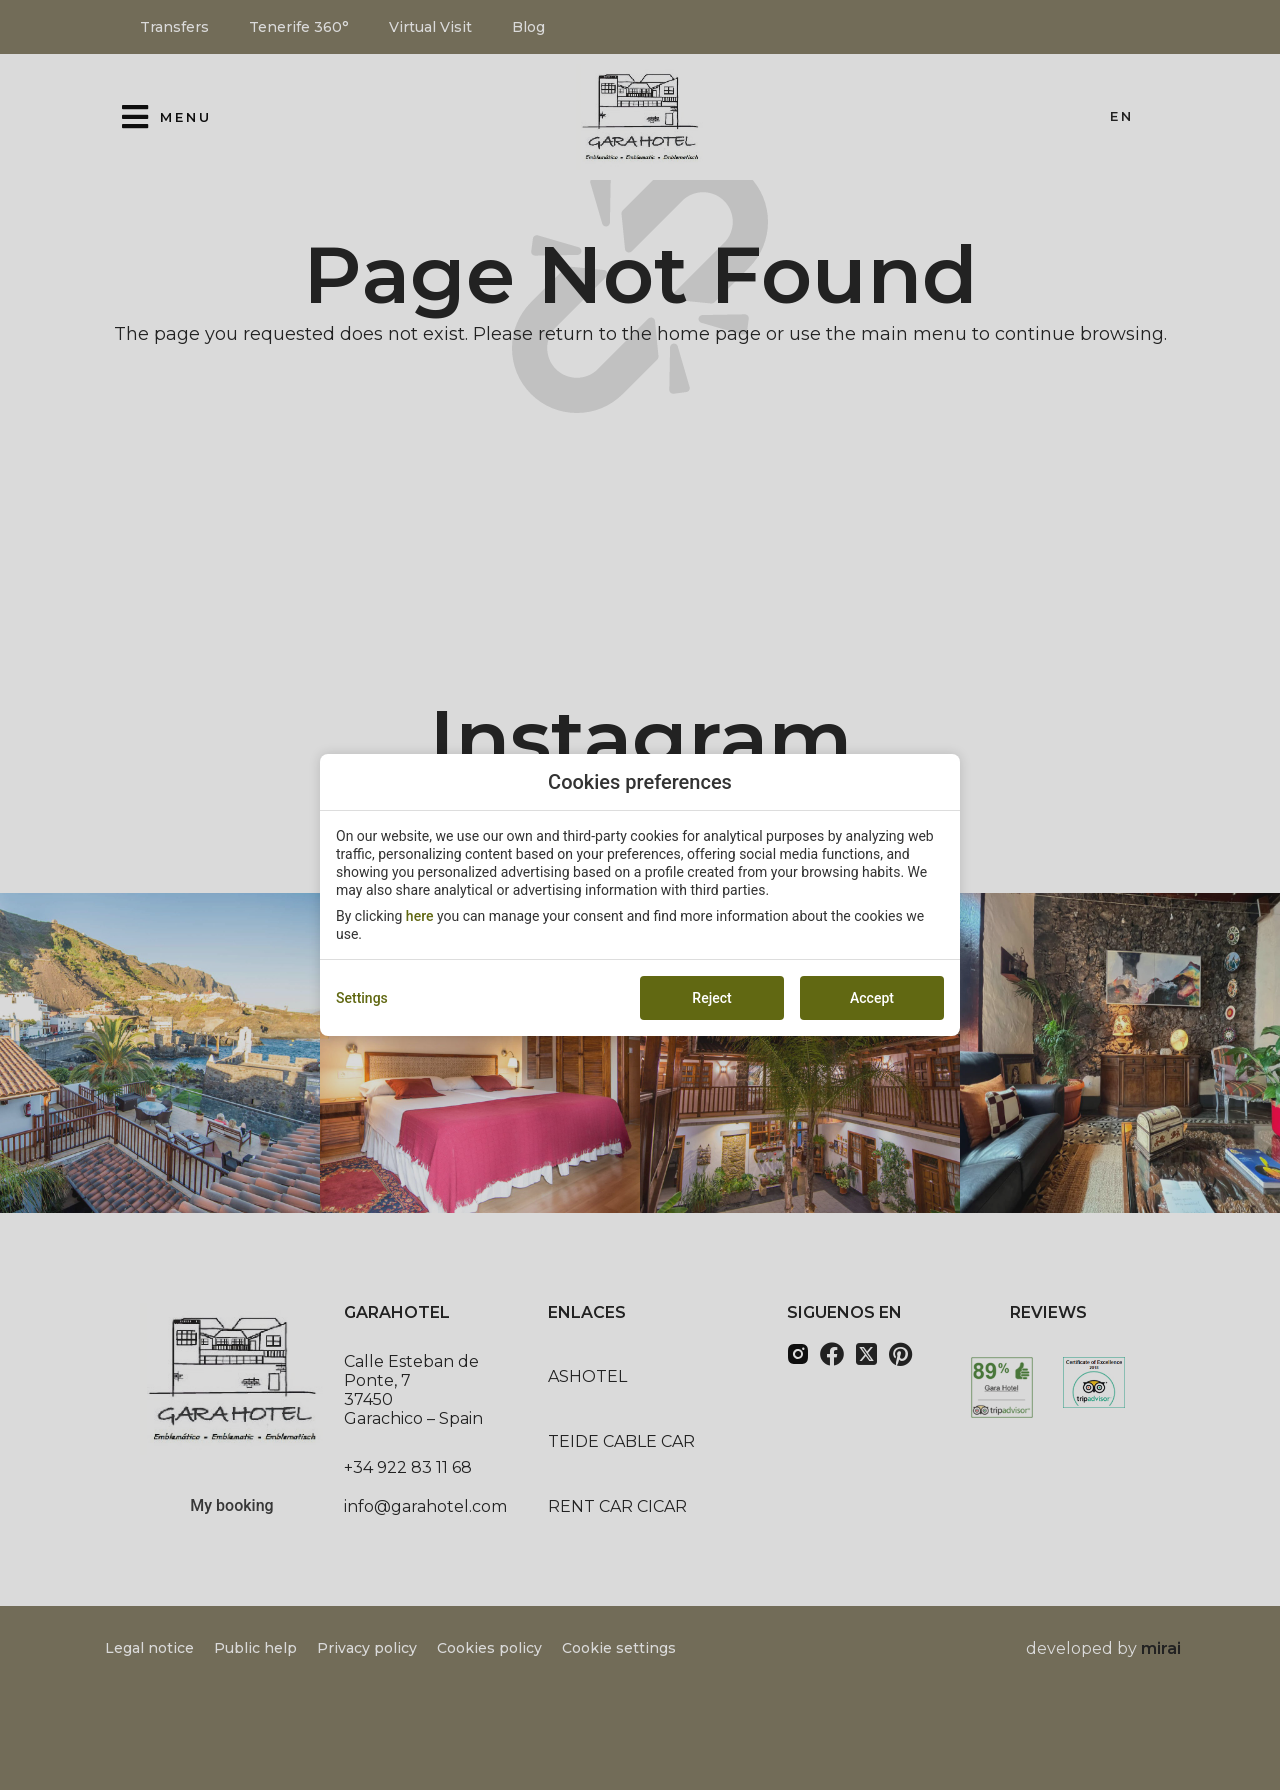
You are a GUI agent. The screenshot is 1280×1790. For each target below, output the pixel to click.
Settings (362, 998)
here (420, 916)
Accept (872, 998)
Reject (711, 998)
